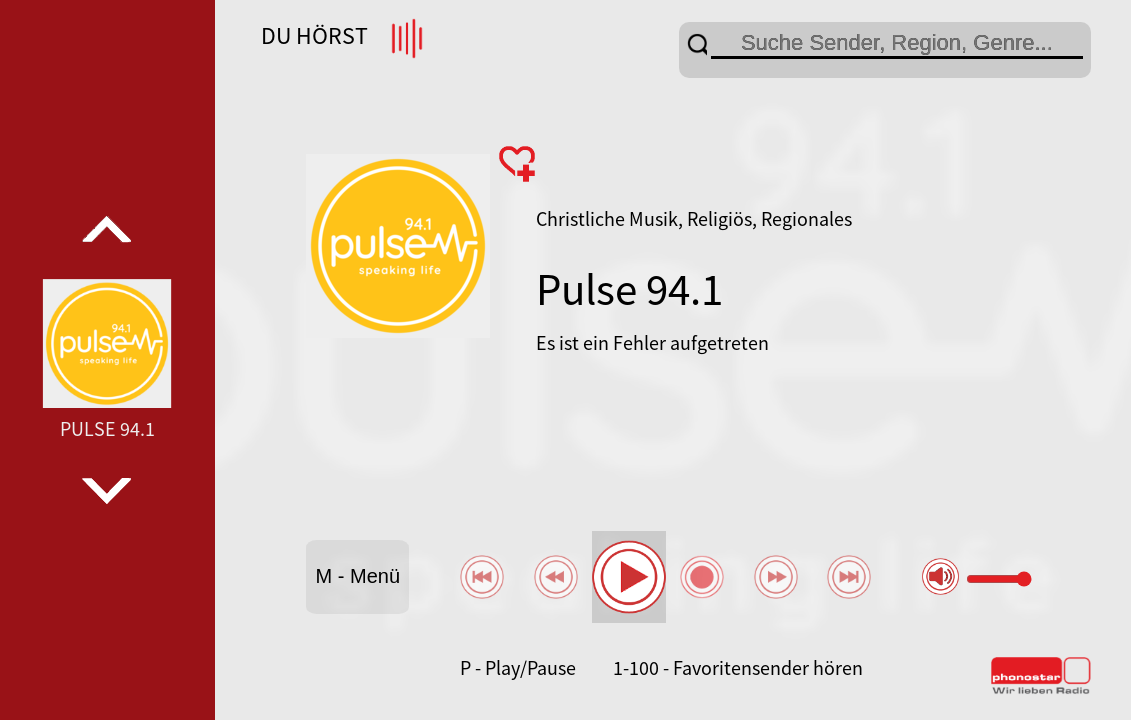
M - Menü (358, 576)
